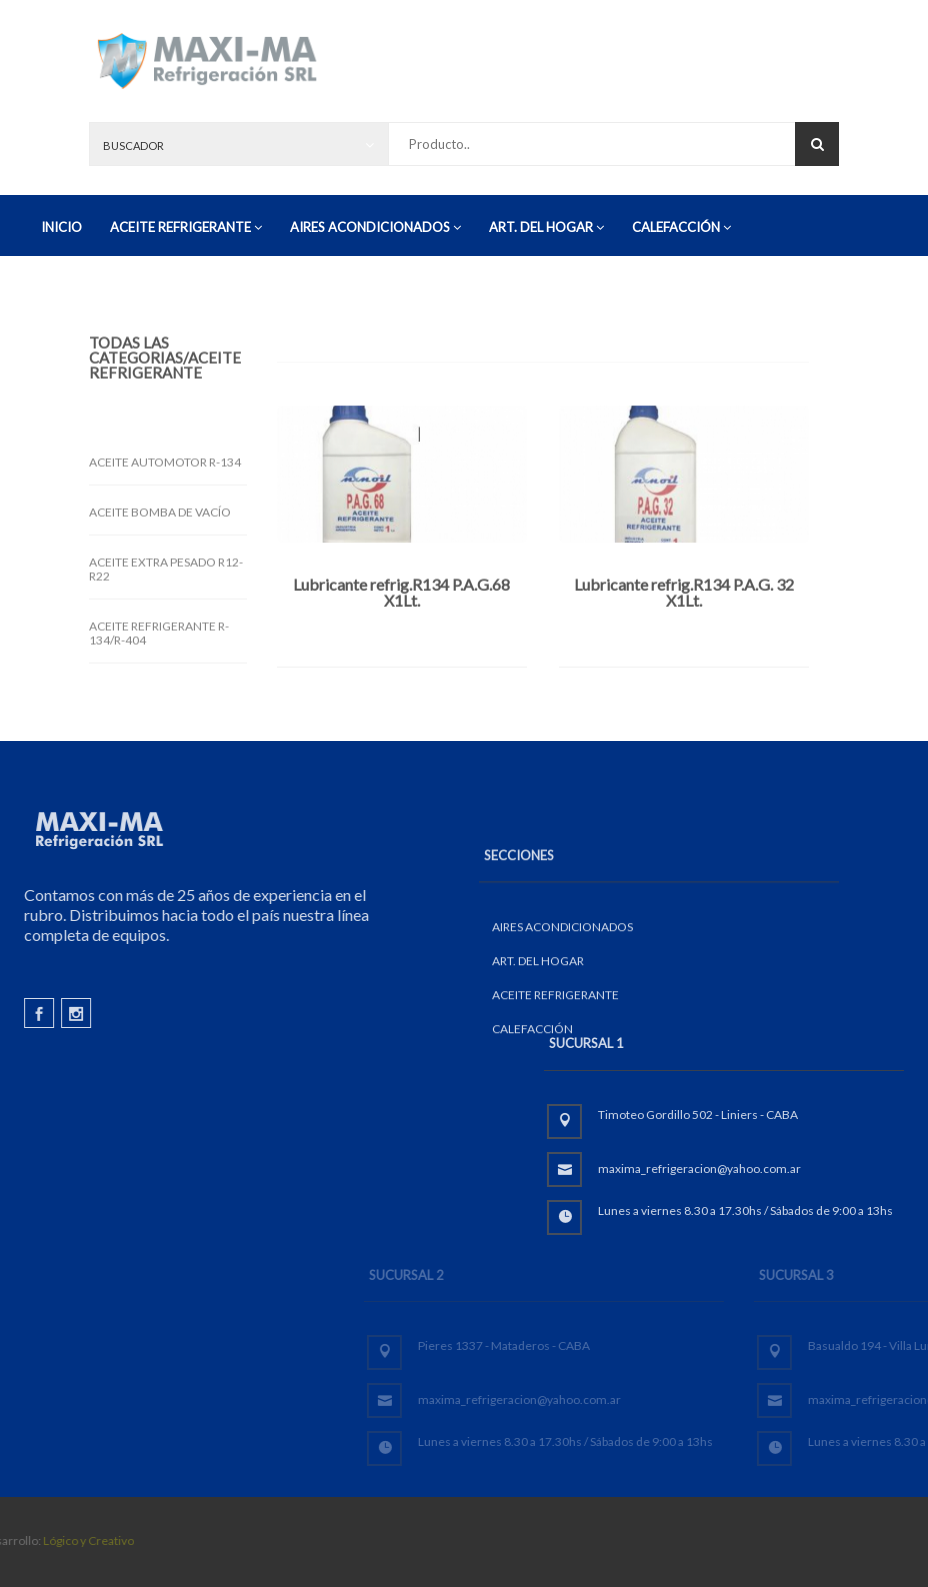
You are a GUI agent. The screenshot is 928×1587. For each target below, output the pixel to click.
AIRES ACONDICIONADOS (375, 227)
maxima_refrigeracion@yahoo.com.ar (811, 1168)
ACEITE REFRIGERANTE (186, 227)
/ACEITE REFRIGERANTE (165, 383)
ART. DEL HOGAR (546, 227)
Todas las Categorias (136, 368)
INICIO (61, 227)
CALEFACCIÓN (681, 227)
